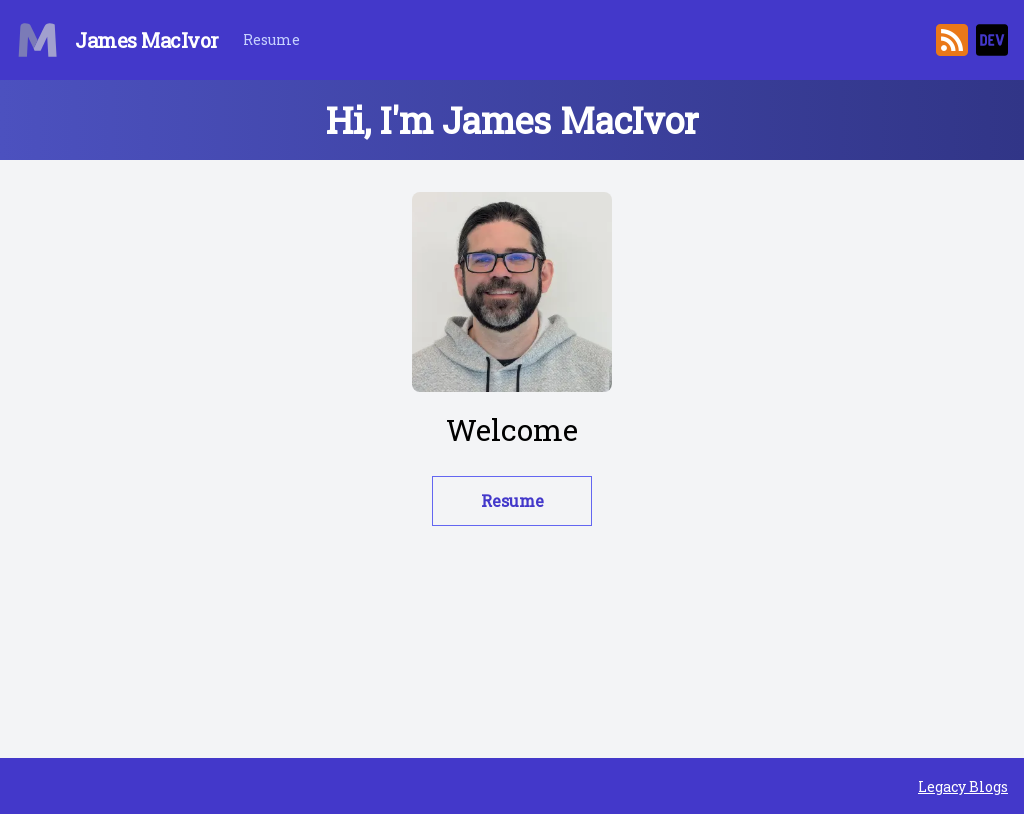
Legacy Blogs (963, 786)
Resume (271, 39)
